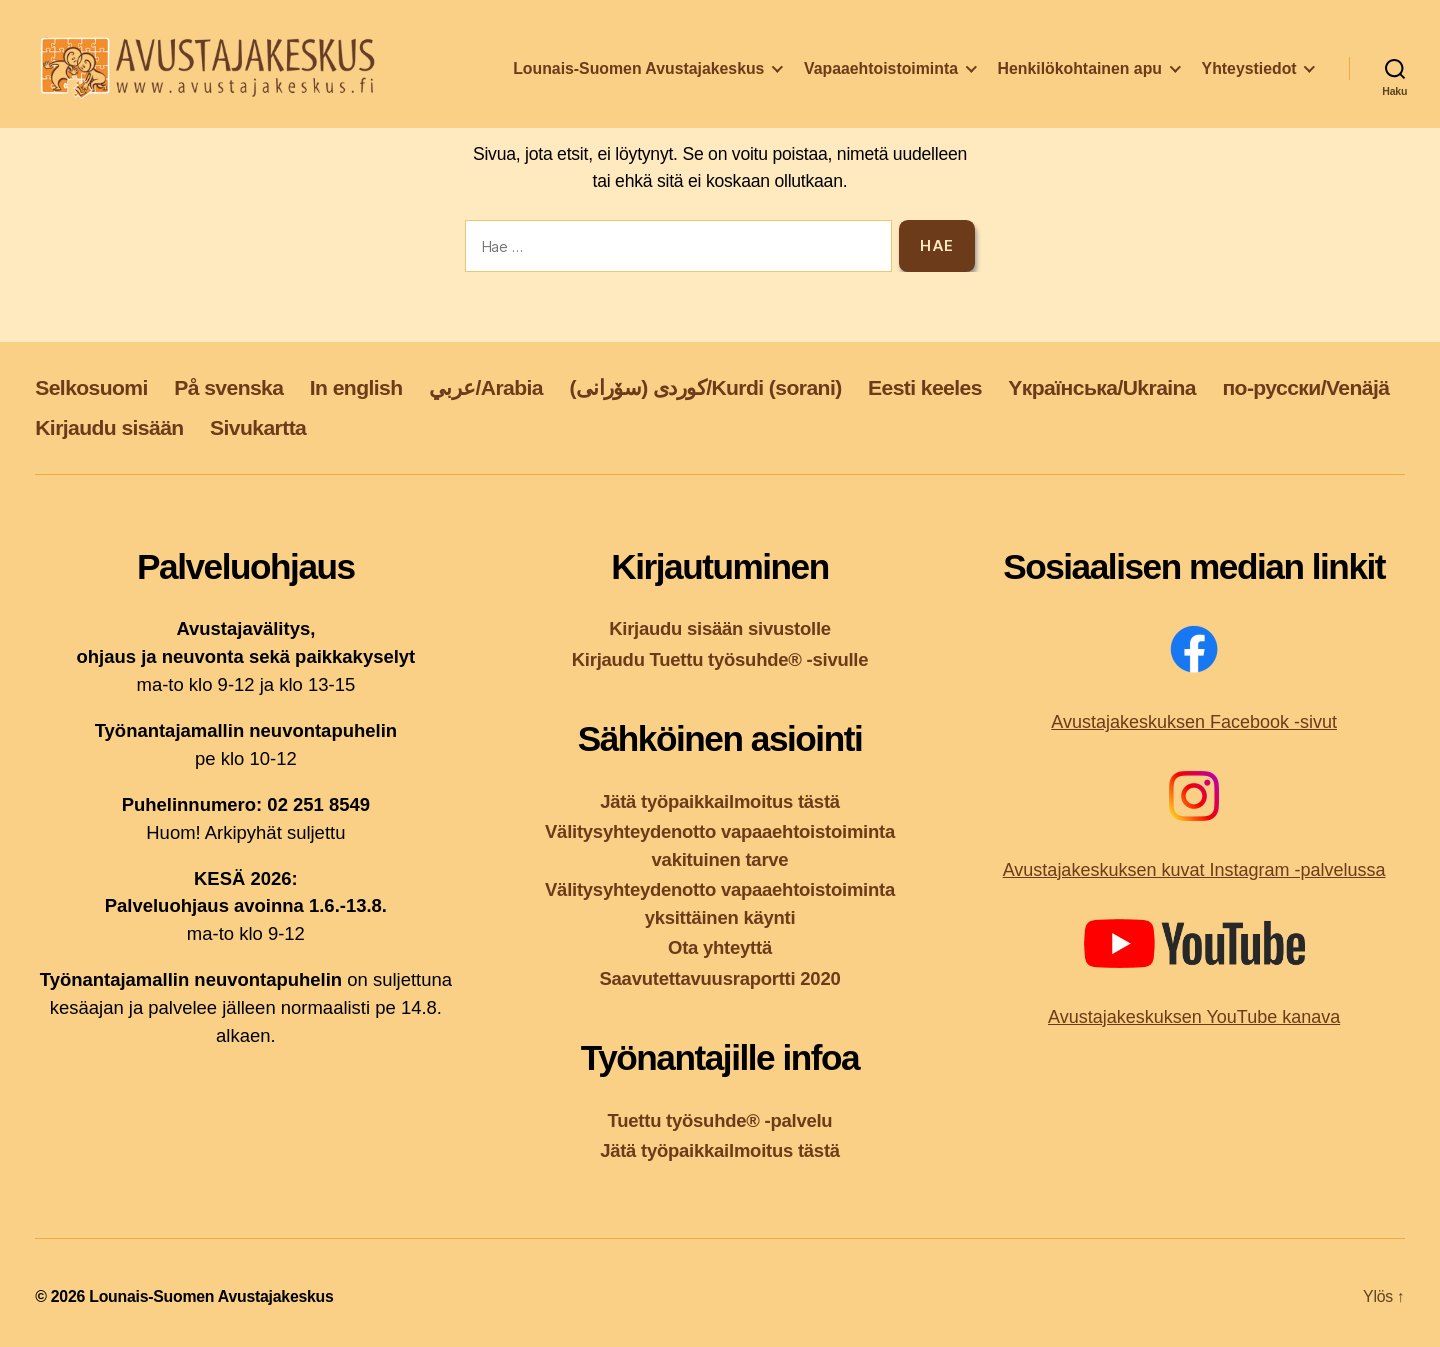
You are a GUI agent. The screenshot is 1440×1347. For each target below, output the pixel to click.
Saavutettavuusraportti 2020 (720, 978)
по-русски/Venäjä (1305, 387)
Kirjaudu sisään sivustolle (720, 628)
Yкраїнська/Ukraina (1102, 387)
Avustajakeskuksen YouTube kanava (1194, 1017)
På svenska (228, 387)
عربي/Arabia (486, 387)
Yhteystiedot (1249, 73)
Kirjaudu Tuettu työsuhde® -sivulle (720, 659)
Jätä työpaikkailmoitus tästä (720, 801)
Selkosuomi (91, 387)
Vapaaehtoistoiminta (881, 73)
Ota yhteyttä (720, 947)
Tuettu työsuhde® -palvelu (720, 1120)
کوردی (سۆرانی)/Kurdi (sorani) (705, 387)
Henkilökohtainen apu (1080, 73)
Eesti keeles (925, 387)
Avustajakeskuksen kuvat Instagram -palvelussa (1194, 870)
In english (356, 387)
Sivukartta (258, 427)
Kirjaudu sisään (109, 427)
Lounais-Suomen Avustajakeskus (638, 73)
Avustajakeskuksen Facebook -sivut (1194, 722)
